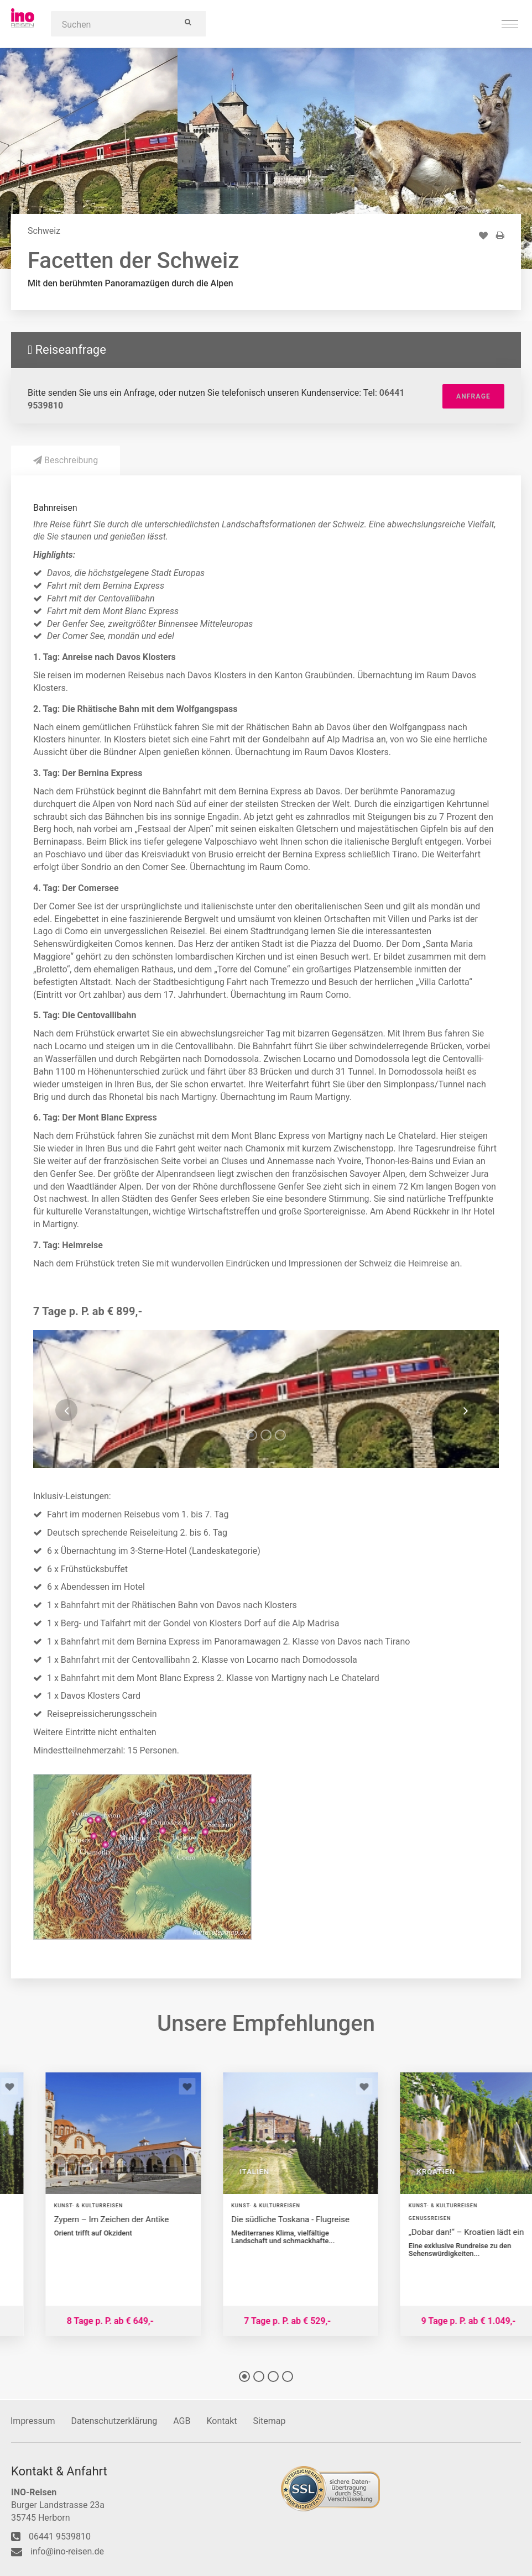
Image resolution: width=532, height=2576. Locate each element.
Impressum (33, 2421)
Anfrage (473, 396)
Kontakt (221, 2421)
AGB (181, 2421)
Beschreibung (65, 460)
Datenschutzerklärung (114, 2421)
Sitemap (269, 2421)
